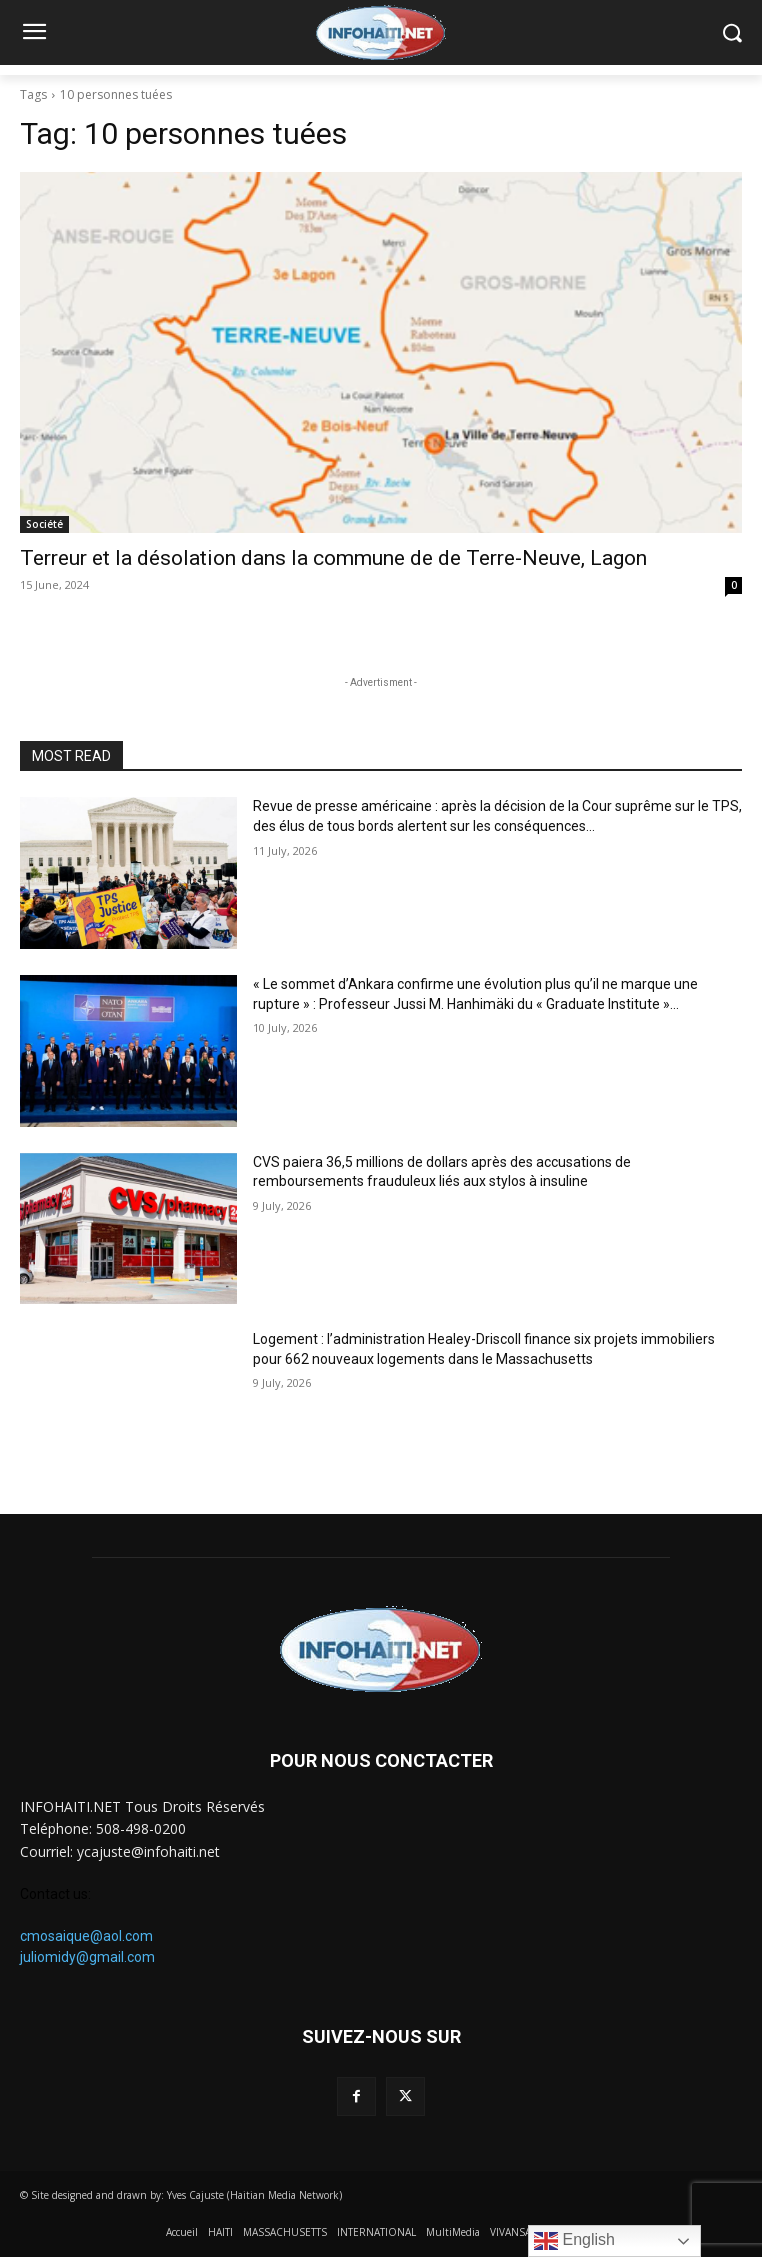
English (574, 2241)
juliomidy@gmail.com (87, 1957)
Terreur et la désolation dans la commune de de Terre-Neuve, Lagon (333, 558)
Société (44, 524)
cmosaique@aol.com (86, 1936)
